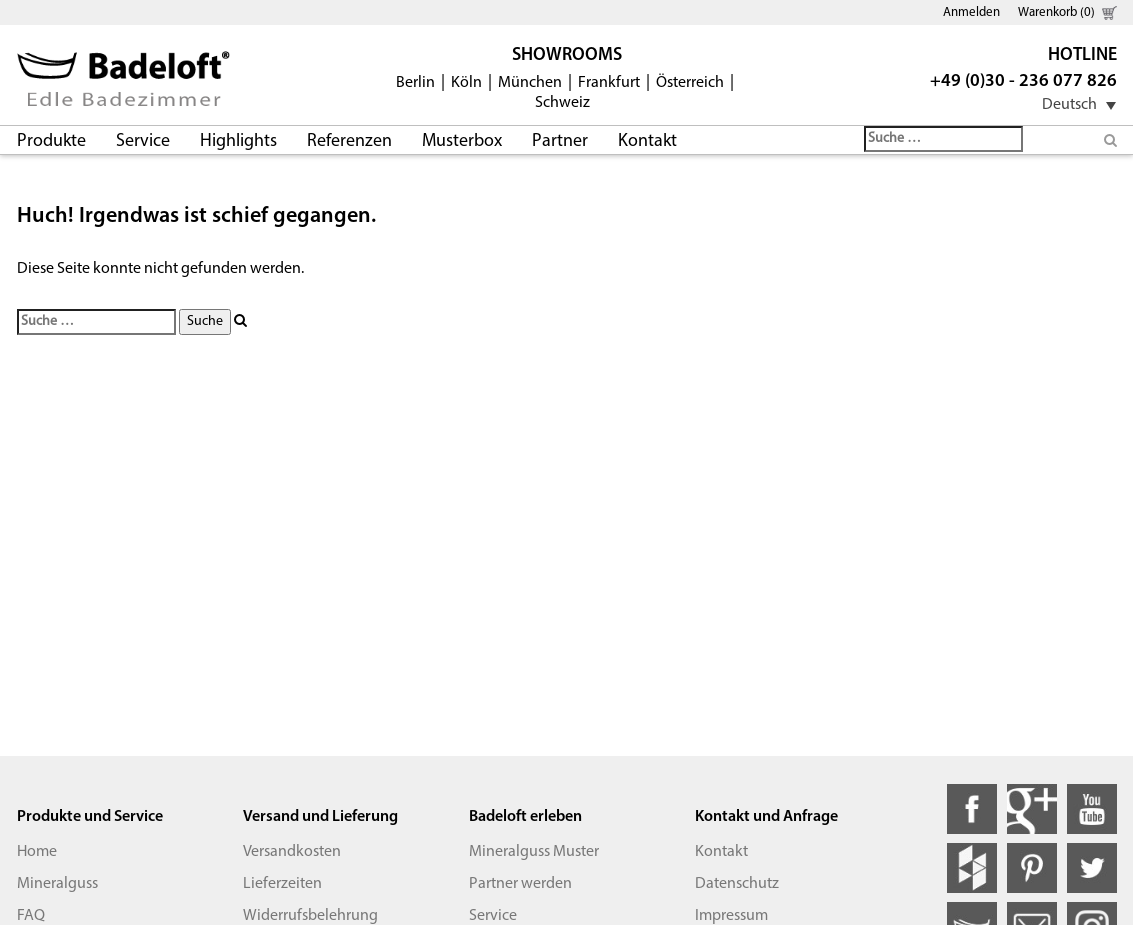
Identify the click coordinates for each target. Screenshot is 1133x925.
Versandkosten (292, 852)
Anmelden (971, 12)
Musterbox (462, 141)
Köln (466, 83)
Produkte (51, 141)
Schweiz (562, 103)
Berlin (415, 83)
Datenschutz (737, 884)
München (530, 83)
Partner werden (520, 884)
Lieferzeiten (282, 884)
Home (37, 852)
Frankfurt (609, 83)
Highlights (238, 141)
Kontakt (647, 141)
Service (143, 141)
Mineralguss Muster (534, 852)
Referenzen (349, 141)
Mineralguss (57, 884)
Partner (560, 141)
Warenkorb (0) (1056, 12)
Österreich (690, 83)
